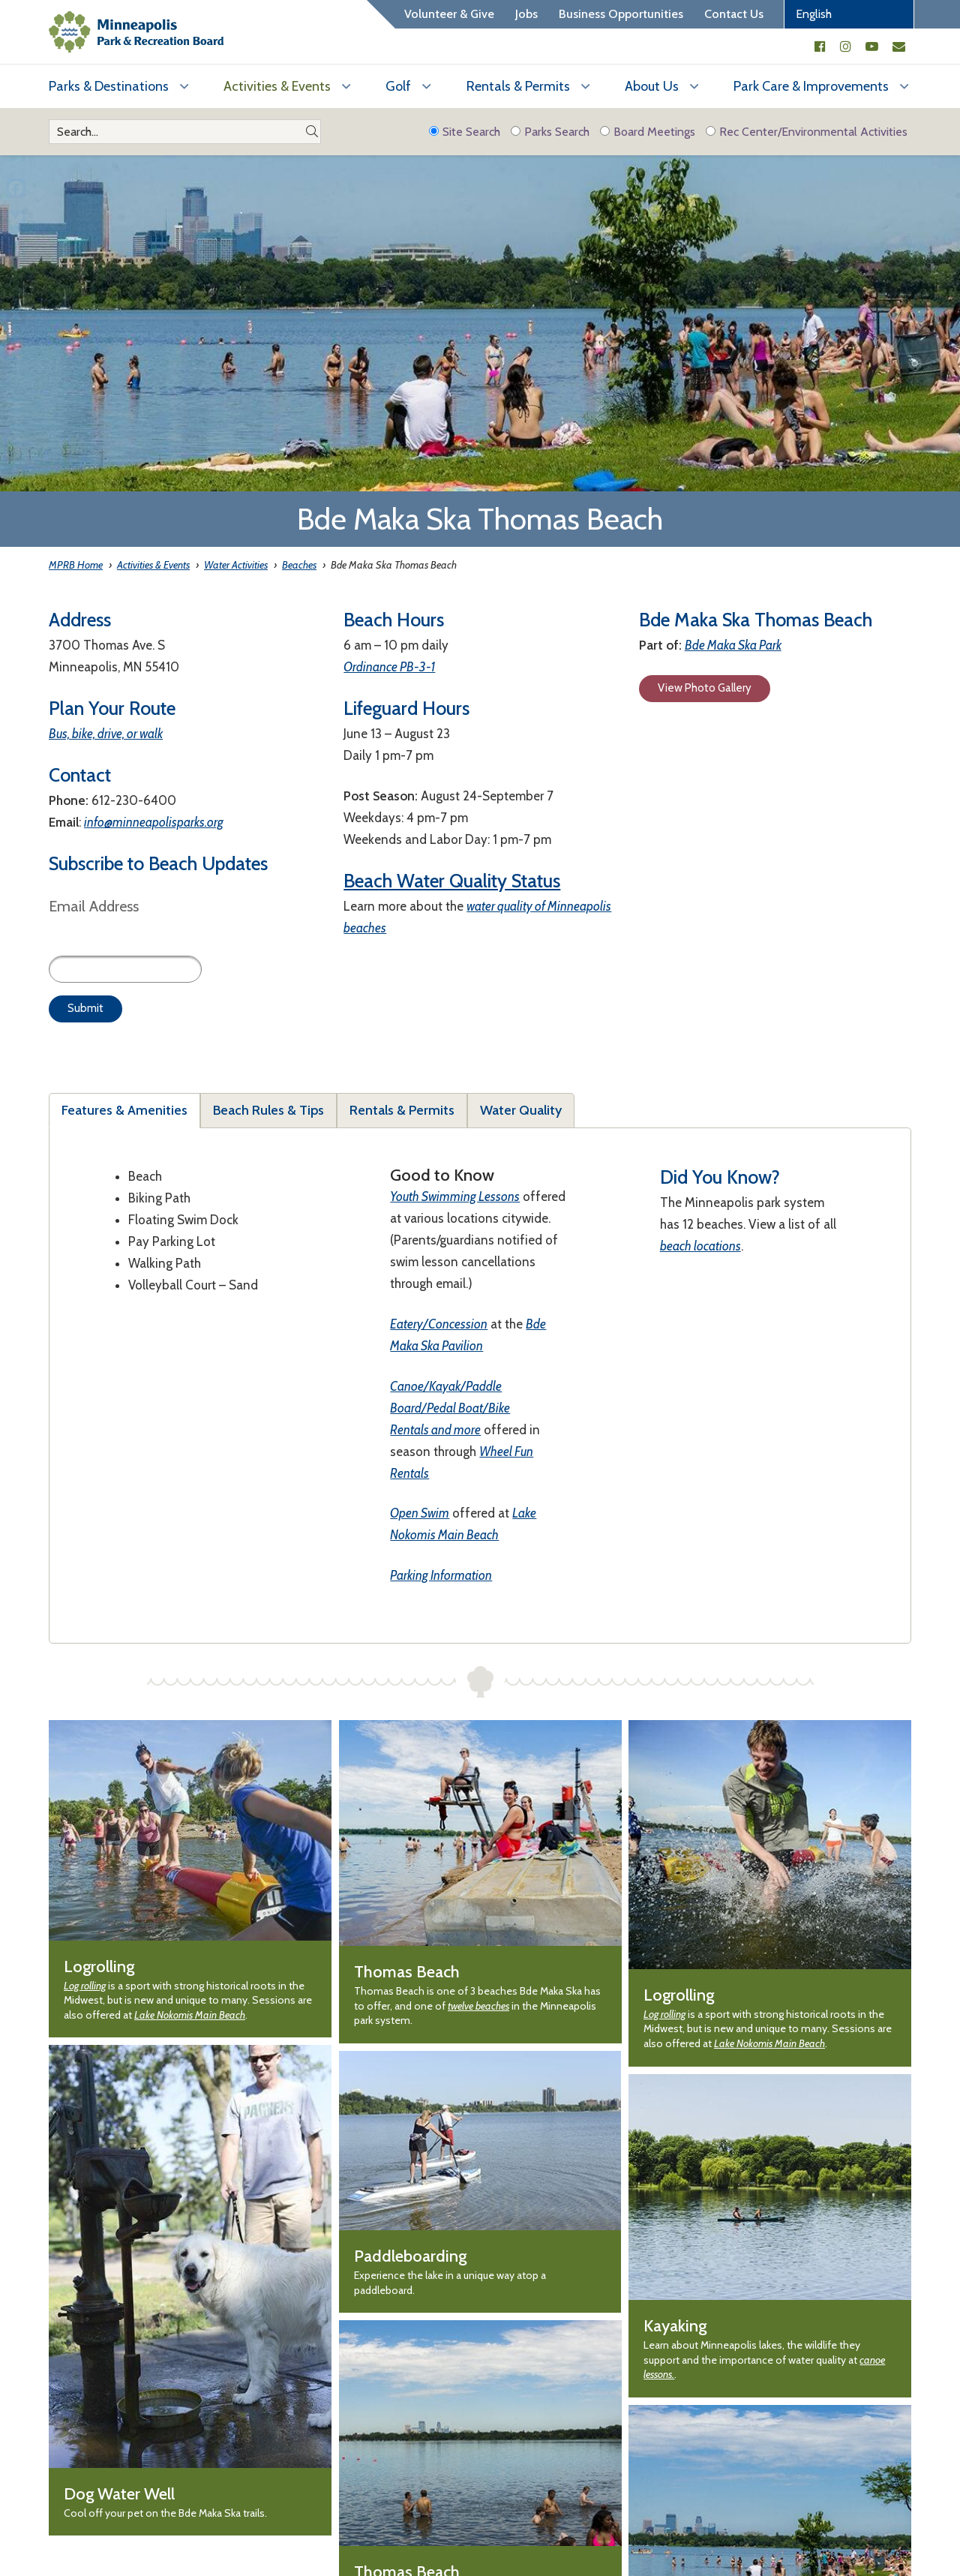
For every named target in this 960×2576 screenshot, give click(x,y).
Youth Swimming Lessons (455, 1196)
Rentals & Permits (518, 86)
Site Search (464, 132)
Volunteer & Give (449, 14)
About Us (652, 86)
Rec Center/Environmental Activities (807, 132)
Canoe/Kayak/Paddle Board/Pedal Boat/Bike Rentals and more (450, 1408)
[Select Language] (849, 14)
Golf (398, 86)
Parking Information (441, 1575)
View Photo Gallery (705, 688)
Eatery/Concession (439, 1324)
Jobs (526, 14)
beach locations (700, 1245)
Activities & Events (277, 86)
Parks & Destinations (109, 86)
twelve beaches (478, 2006)
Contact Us (734, 14)
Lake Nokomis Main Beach (189, 2015)
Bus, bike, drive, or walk (106, 733)
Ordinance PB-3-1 (389, 666)
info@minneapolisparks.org (154, 822)
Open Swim (419, 1513)
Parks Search (550, 132)
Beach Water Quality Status (452, 880)
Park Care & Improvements (811, 86)
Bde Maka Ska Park (733, 645)
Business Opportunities (621, 14)
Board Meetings (647, 132)
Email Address (94, 906)
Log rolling (85, 1985)
